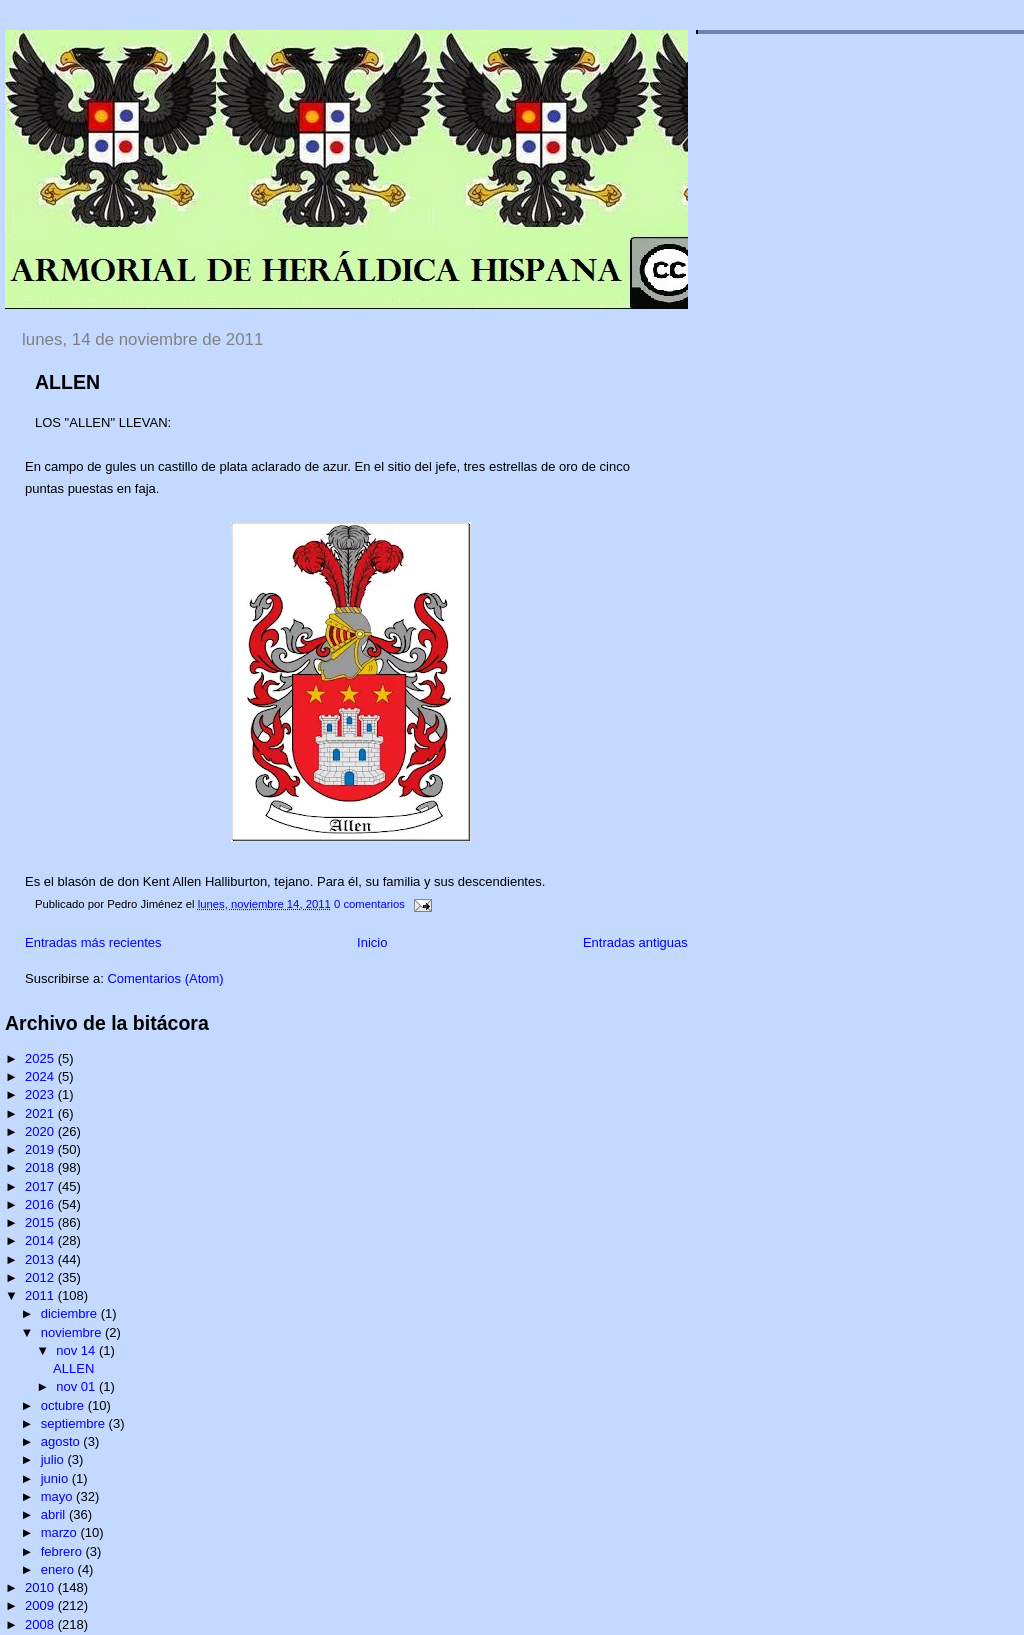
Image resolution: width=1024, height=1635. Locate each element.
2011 (41, 1295)
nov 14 (77, 1350)
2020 (41, 1131)
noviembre (73, 1332)
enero (59, 1569)
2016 (41, 1204)
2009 (41, 1605)
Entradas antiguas (635, 942)
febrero (63, 1551)
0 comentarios (369, 904)
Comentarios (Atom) (165, 978)
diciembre (71, 1313)
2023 (41, 1094)
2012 (41, 1277)
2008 (41, 1624)
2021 (41, 1113)
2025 (41, 1058)
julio (54, 1459)
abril (55, 1514)
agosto (62, 1441)
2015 (41, 1222)
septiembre (75, 1423)
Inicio (372, 942)
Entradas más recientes (93, 942)
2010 (41, 1587)
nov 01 (77, 1386)
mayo (58, 1496)
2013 (41, 1259)
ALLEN (67, 382)
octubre (64, 1405)
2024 (41, 1076)
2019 (41, 1149)
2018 (41, 1167)
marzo (61, 1532)
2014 (41, 1240)
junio (56, 1478)
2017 (41, 1186)
